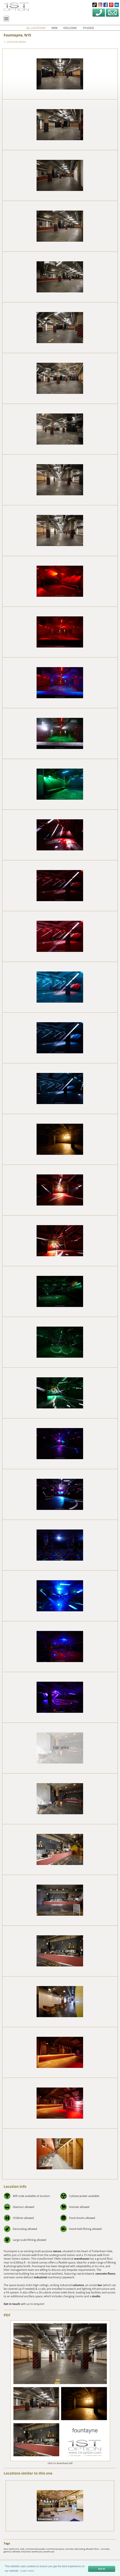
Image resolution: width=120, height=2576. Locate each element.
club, (22, 2548)
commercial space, (55, 2548)
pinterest (111, 5)
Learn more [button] (27, 2570)
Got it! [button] (101, 2569)
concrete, (69, 2548)
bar (100, 2285)
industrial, (26, 2551)
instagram (100, 5)
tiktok (94, 5)
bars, (6, 2548)
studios (88, 28)
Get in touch (12, 2304)
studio (96, 2296)
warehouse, (37, 2551)
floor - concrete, (102, 2548)
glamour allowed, (12, 2551)
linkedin (117, 5)
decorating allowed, (84, 2548)
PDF (7, 2315)
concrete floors (105, 2273)
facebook (105, 5)
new (55, 28)
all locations (36, 28)
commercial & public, (35, 2548)
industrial (40, 2277)
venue (57, 2251)
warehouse (81, 2258)
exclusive (70, 28)
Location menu (15, 42)
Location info (15, 2186)
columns (78, 2285)
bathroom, (14, 2548)
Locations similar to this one (28, 2473)
